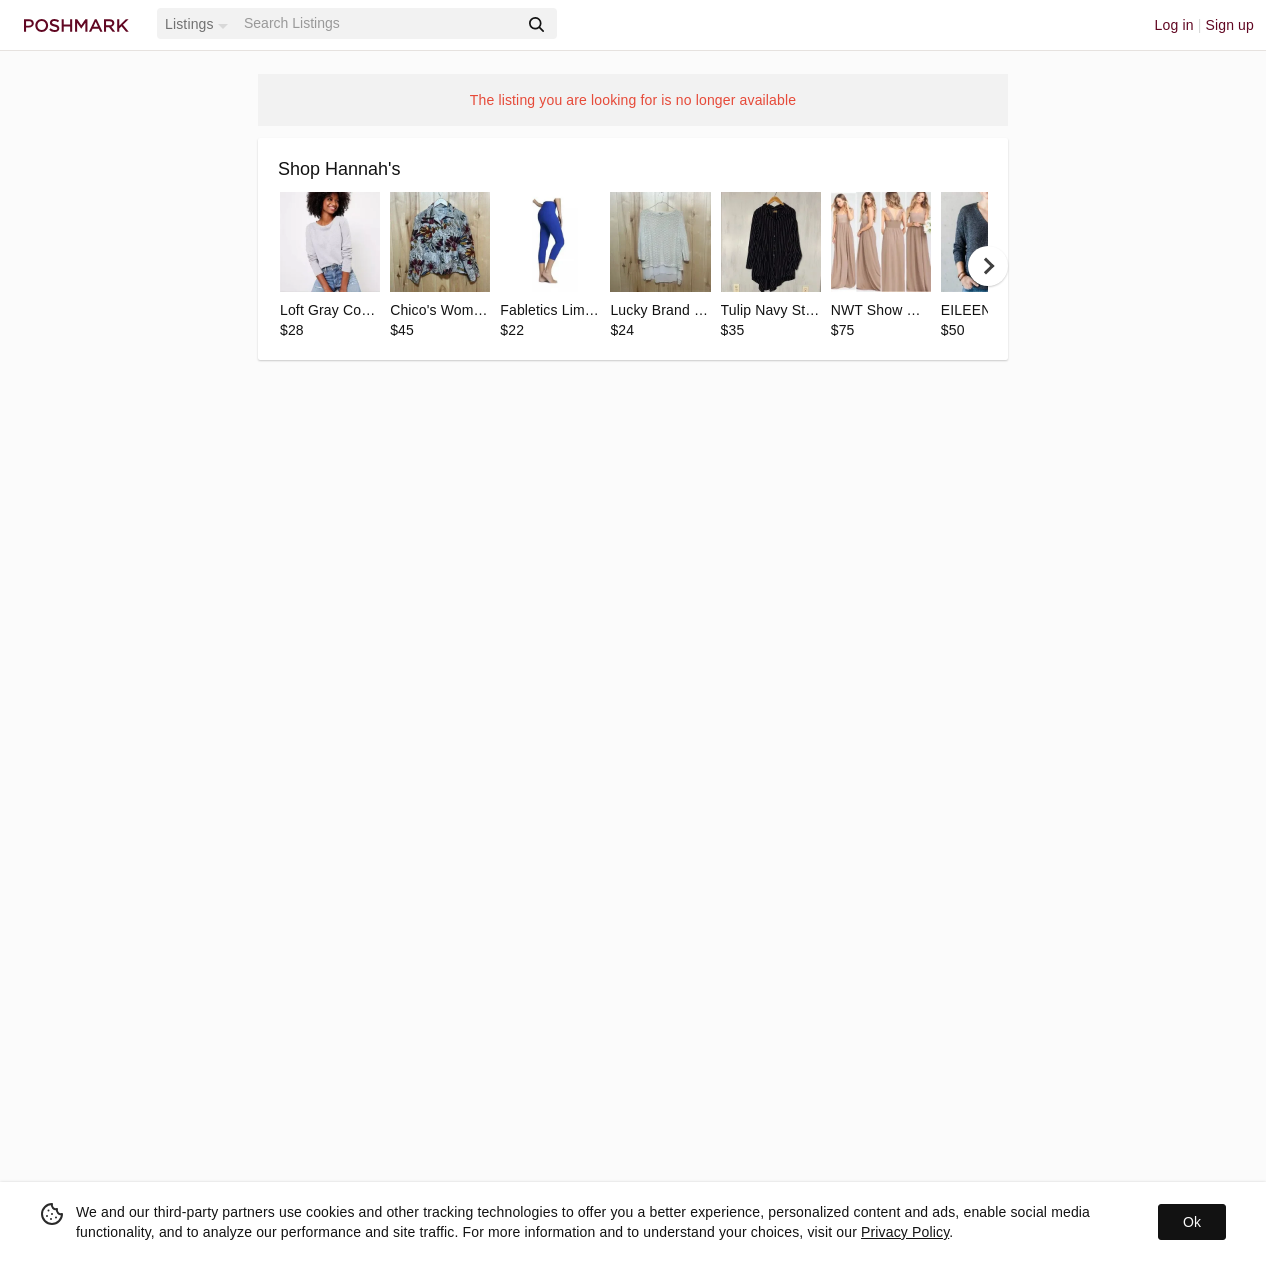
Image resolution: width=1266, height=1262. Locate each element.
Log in (1174, 25)
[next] (988, 266)
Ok (1192, 1222)
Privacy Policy (905, 1232)
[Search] (379, 23)
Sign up (1229, 25)
